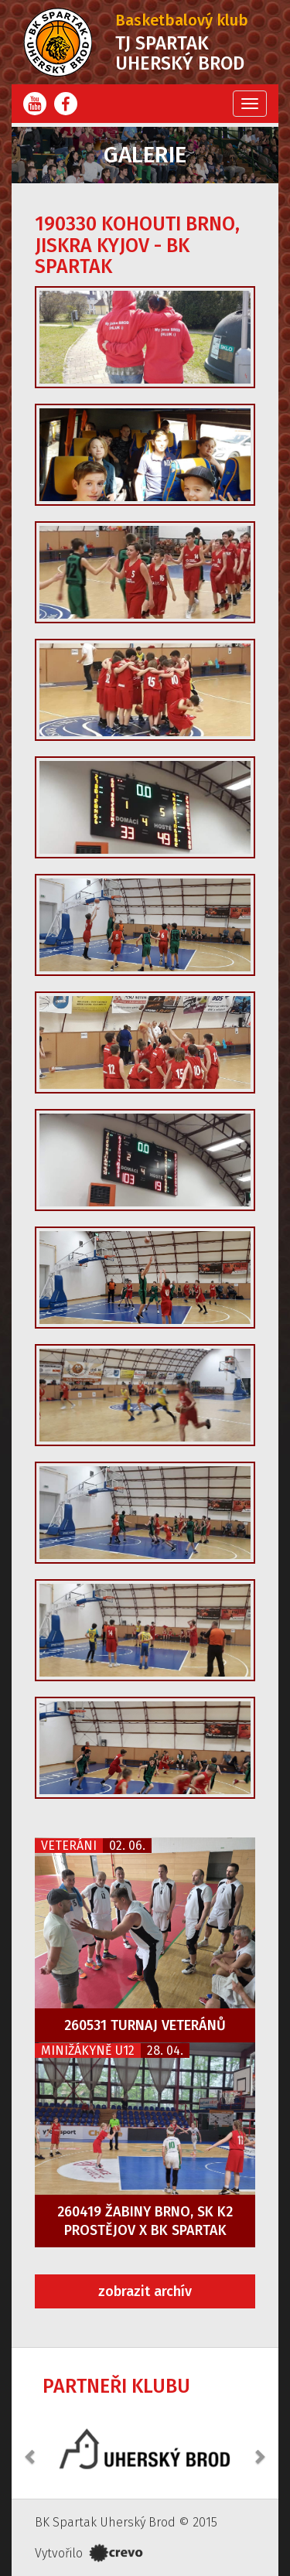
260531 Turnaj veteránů (145, 2025)
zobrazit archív (145, 2291)
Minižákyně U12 (88, 2050)
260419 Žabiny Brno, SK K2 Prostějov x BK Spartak (145, 2221)
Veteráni (69, 1845)
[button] (31, 2448)
